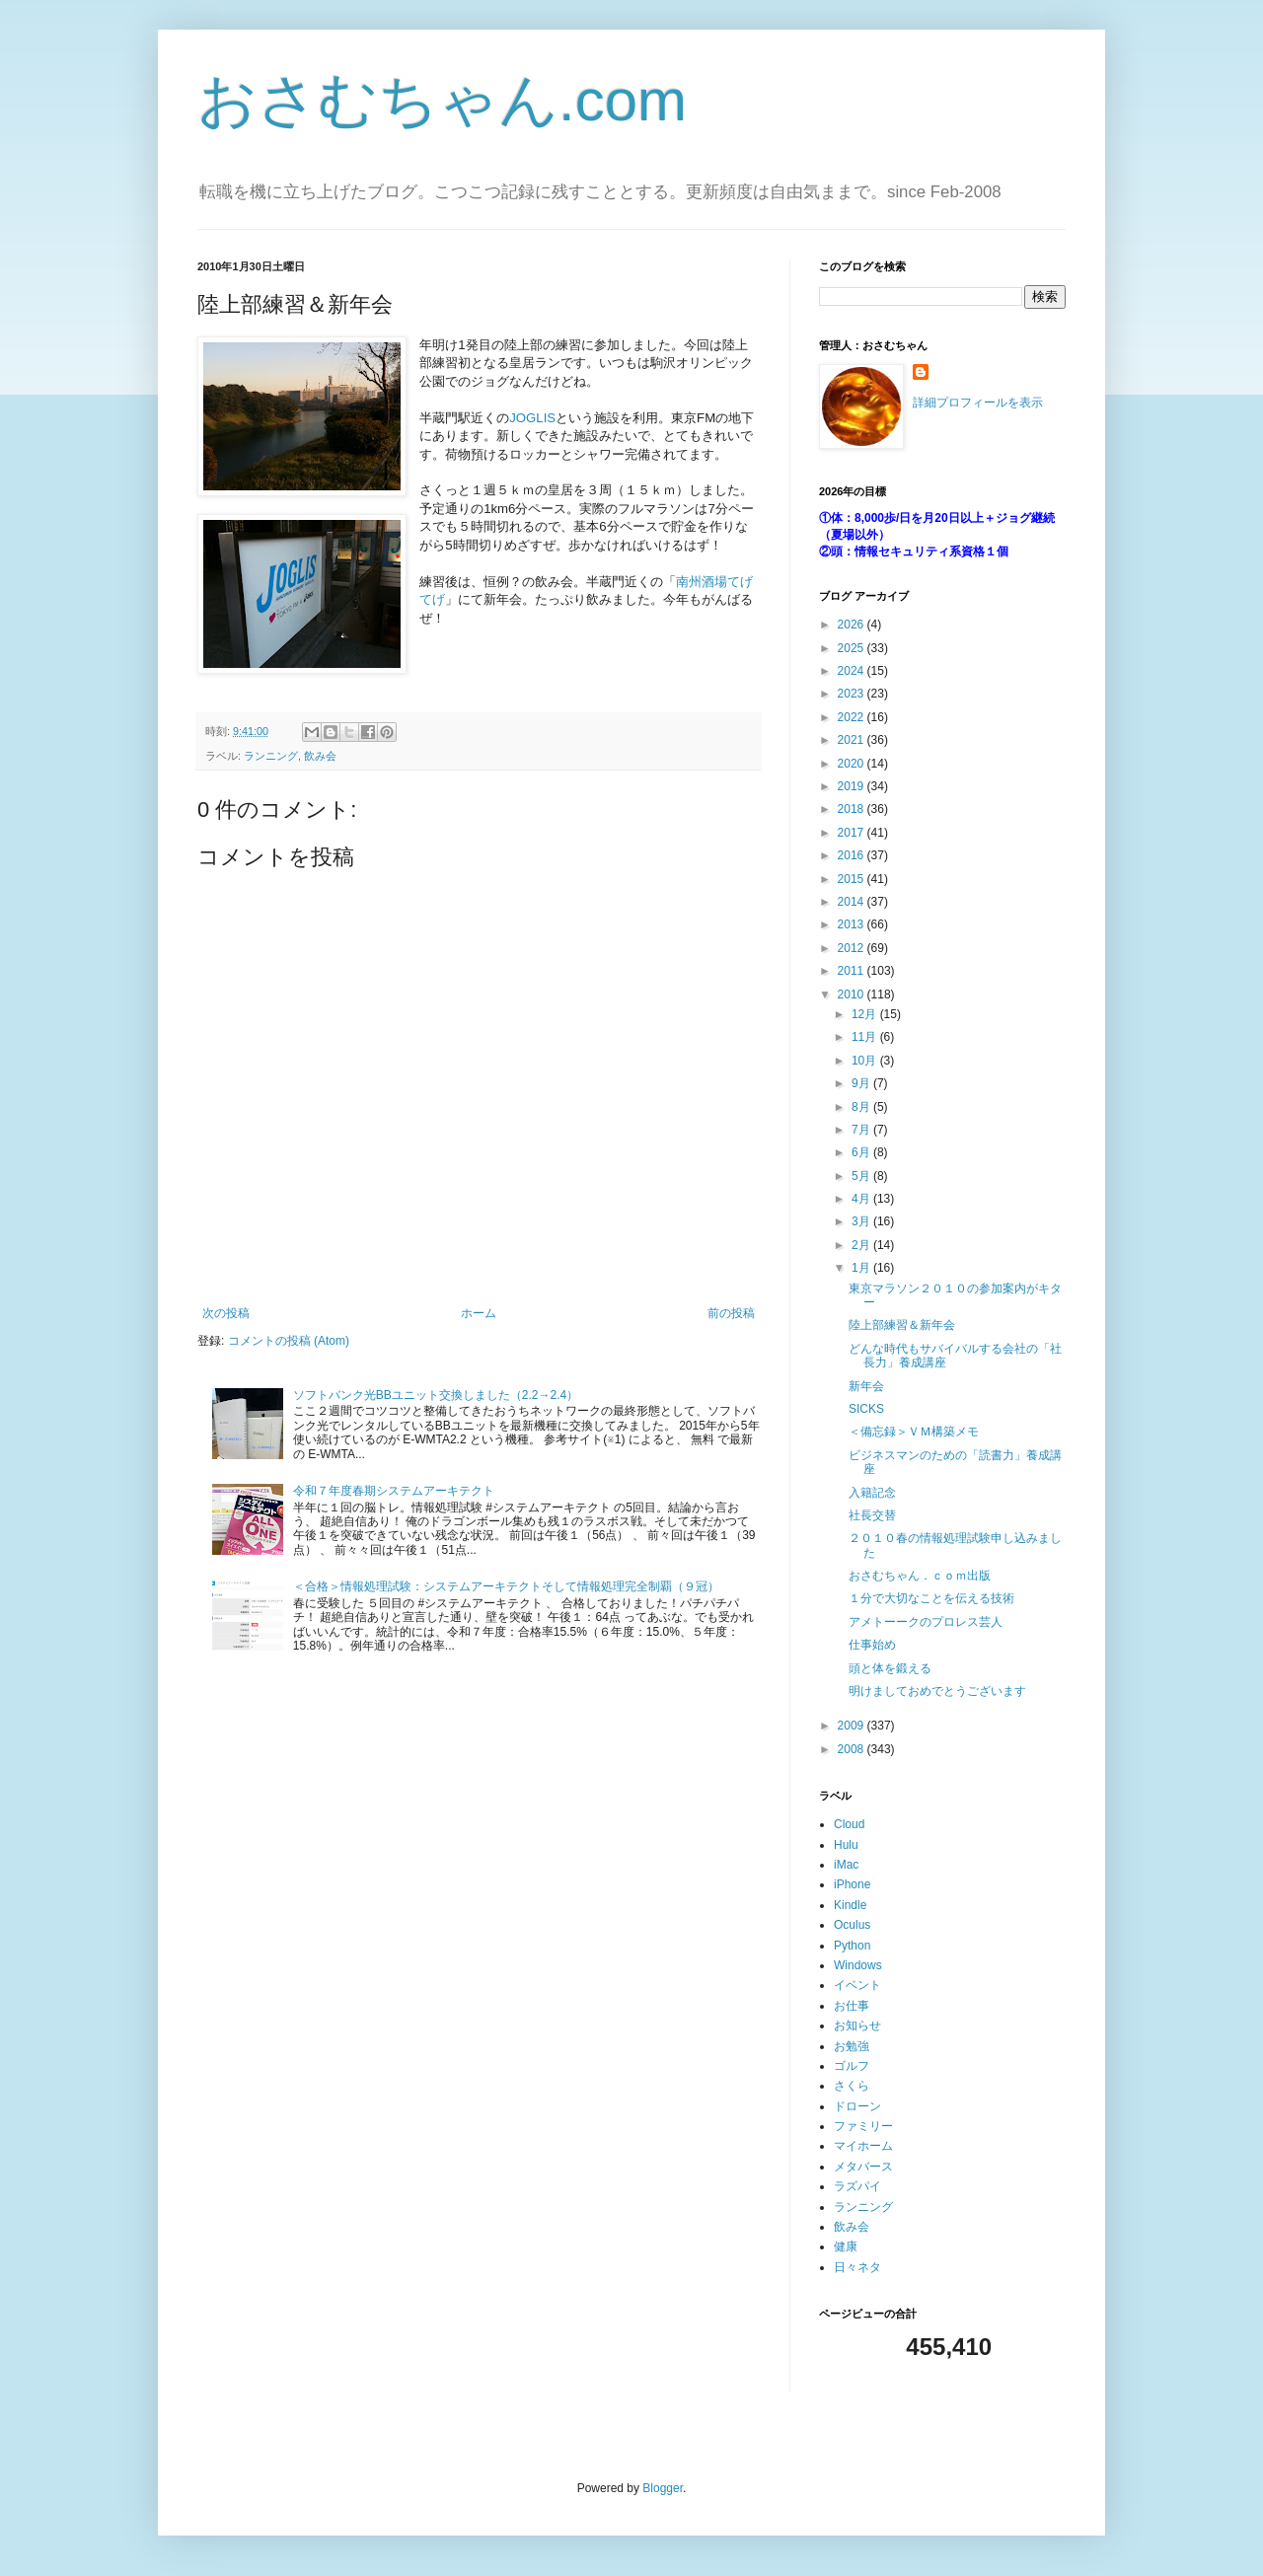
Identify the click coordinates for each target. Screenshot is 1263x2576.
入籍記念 (872, 1493)
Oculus (852, 1925)
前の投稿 (731, 1313)
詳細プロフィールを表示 (978, 402)
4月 (862, 1199)
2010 (852, 994)
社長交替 (872, 1515)
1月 (862, 1268)
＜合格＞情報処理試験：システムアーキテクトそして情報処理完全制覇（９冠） (506, 1586)
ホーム (478, 1313)
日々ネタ (857, 2267)
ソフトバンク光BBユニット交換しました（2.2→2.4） (435, 1395)
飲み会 (320, 756)
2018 (852, 809)
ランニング (271, 756)
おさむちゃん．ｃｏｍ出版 (920, 1575)
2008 (852, 1749)
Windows (858, 1965)
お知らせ (857, 2025)
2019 (852, 786)
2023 (852, 693)
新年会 (866, 1386)
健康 (845, 2246)
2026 (852, 624)
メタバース (863, 2166)
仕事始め (872, 1645)
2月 (862, 1245)
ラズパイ (857, 2186)
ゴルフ (851, 2066)
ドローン (857, 2106)
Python (852, 1945)
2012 (852, 948)
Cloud (849, 1824)
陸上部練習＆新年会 (902, 1325)
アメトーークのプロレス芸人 (926, 1622)
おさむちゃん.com (442, 100)
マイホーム (863, 2146)
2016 (852, 855)
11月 (866, 1037)
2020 (852, 764)
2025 (852, 648)
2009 (852, 1725)
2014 (852, 902)
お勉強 (851, 2046)
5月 (862, 1176)
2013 (852, 924)
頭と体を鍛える (890, 1668)
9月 (862, 1083)
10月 (866, 1060)
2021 (852, 740)
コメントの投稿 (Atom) (288, 1341)
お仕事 (851, 2006)
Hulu (846, 1845)
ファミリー (863, 2126)
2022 (852, 717)
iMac (846, 1865)
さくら (851, 2086)
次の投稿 (226, 1313)
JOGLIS (532, 417)
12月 (866, 1014)
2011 (852, 971)
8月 (862, 1107)
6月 (862, 1152)
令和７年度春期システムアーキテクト (393, 1491)
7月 (862, 1130)
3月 (862, 1221)
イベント (857, 1985)
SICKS (866, 1409)
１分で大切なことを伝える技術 (931, 1598)
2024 (852, 671)
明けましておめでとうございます (937, 1691)
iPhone (852, 1884)
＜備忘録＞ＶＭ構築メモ (914, 1431)
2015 (852, 879)
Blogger (662, 2488)
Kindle (850, 1905)
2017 (852, 833)
